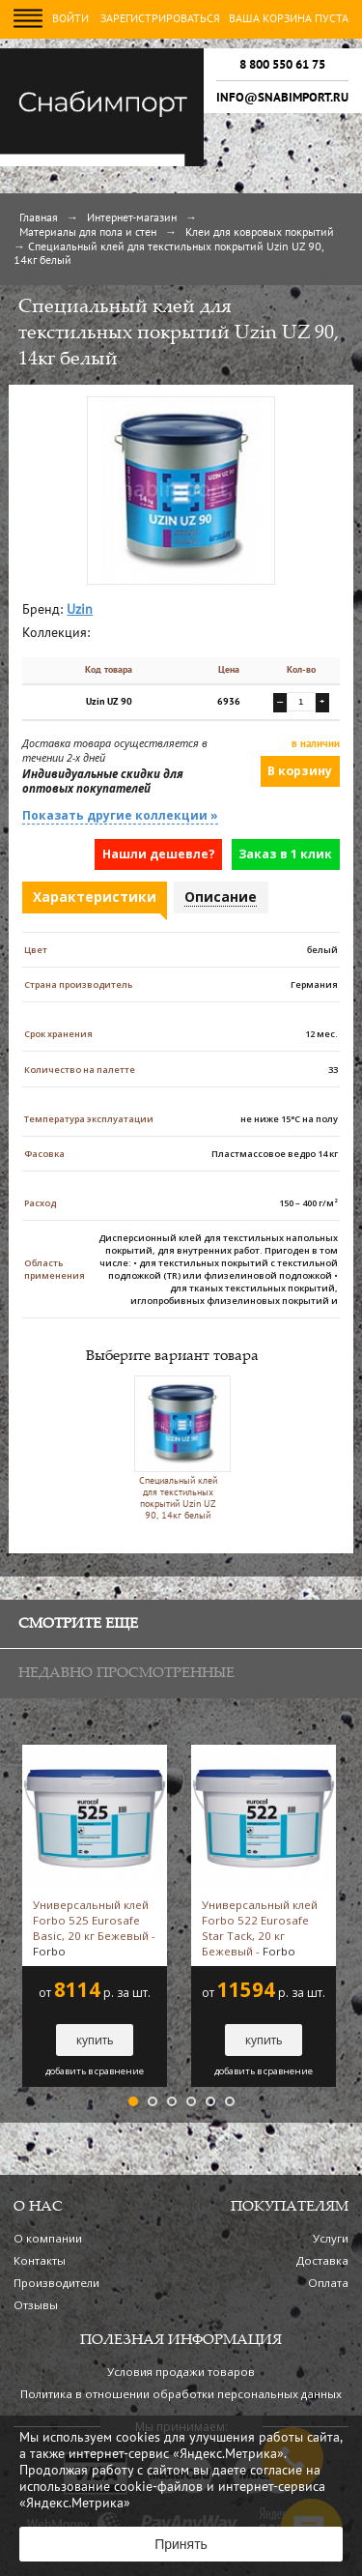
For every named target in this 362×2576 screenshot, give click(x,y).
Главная (38, 218)
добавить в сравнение (94, 2071)
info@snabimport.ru (282, 97)
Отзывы (36, 2305)
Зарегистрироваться (160, 19)
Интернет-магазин (132, 218)
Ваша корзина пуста (288, 19)
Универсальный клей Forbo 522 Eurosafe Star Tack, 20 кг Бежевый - (260, 1927)
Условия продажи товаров (181, 2371)
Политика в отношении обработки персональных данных (181, 2394)
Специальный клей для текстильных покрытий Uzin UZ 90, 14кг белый (178, 1447)
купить (95, 2040)
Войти (70, 19)
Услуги (330, 2238)
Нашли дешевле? (158, 854)
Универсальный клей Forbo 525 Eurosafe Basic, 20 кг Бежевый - (94, 1927)
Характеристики (94, 896)
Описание (220, 896)
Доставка (322, 2260)
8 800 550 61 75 (282, 64)
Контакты (40, 2260)
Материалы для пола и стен (87, 233)
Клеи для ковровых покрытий (259, 233)
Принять (181, 2544)
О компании (48, 2238)
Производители (56, 2282)
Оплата (328, 2282)
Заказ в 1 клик (285, 854)
